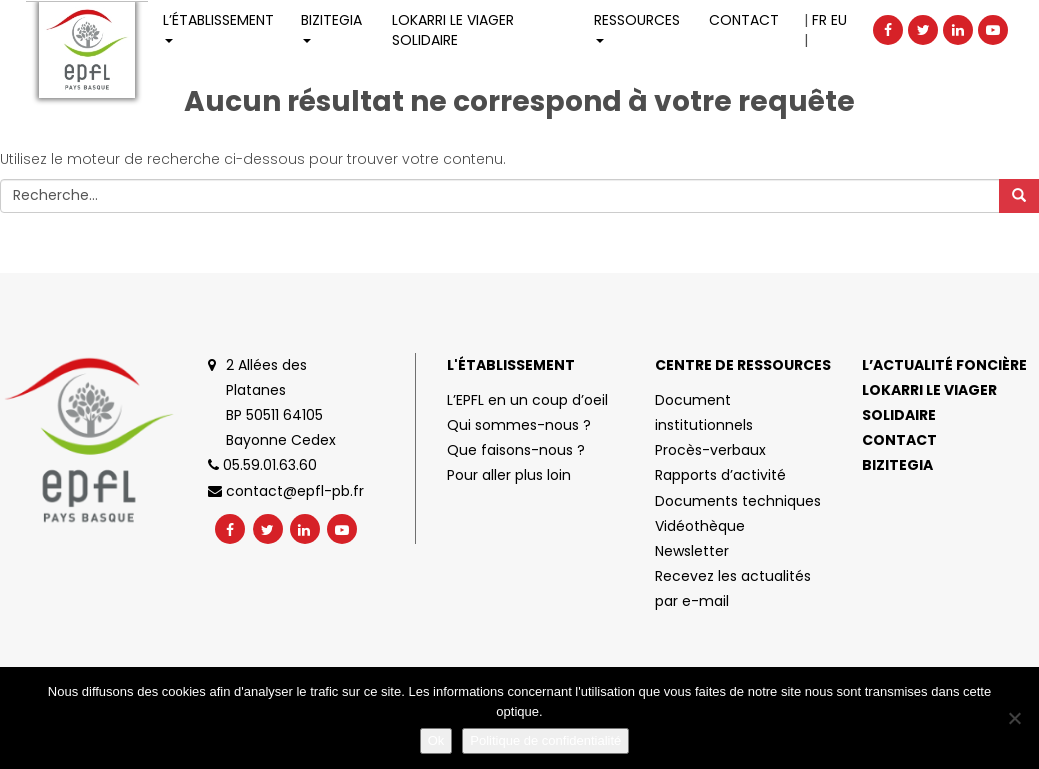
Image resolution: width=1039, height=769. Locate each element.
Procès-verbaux (710, 450)
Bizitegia (331, 26)
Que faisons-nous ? (516, 450)
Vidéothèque (700, 526)
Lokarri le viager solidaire (929, 402)
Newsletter (692, 551)
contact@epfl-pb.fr (286, 491)
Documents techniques (738, 501)
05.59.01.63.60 (262, 465)
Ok (436, 740)
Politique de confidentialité (545, 740)
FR (819, 20)
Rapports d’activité (720, 475)
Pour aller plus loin (509, 475)
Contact (744, 20)
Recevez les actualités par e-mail (733, 588)
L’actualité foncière (944, 365)
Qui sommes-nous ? (519, 425)
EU (839, 20)
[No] (1014, 718)
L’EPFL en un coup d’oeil (527, 400)
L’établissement (218, 26)
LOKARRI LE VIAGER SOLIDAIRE (453, 30)
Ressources (637, 26)
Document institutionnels (704, 412)
